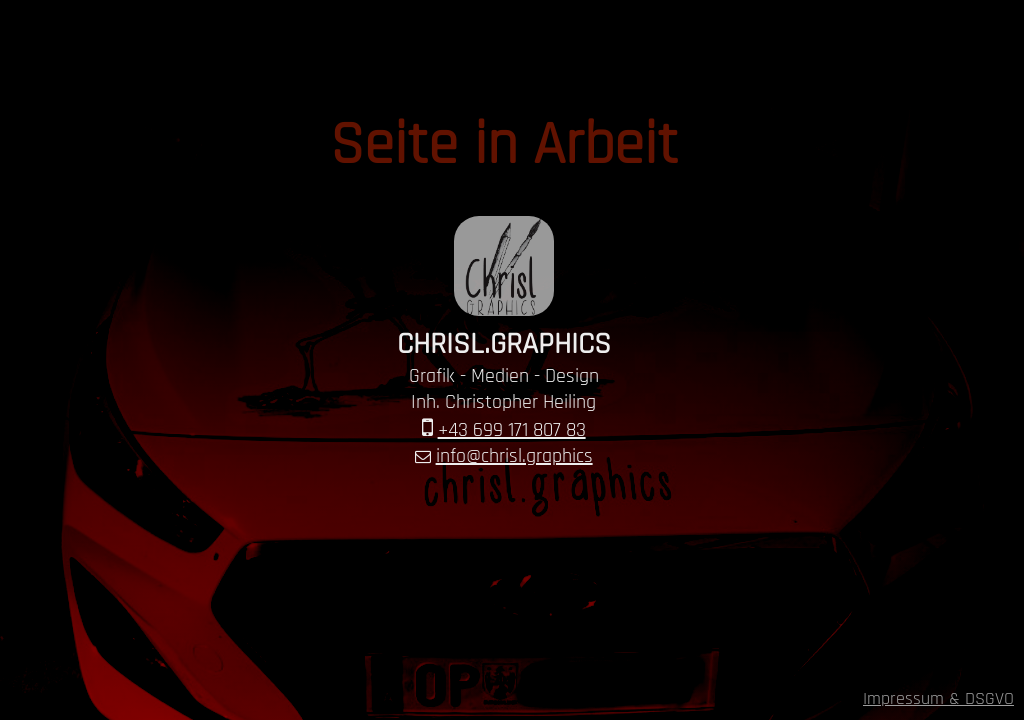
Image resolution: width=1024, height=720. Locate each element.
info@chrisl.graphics (514, 456)
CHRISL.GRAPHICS (504, 344)
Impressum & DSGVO (938, 698)
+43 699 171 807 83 (512, 430)
